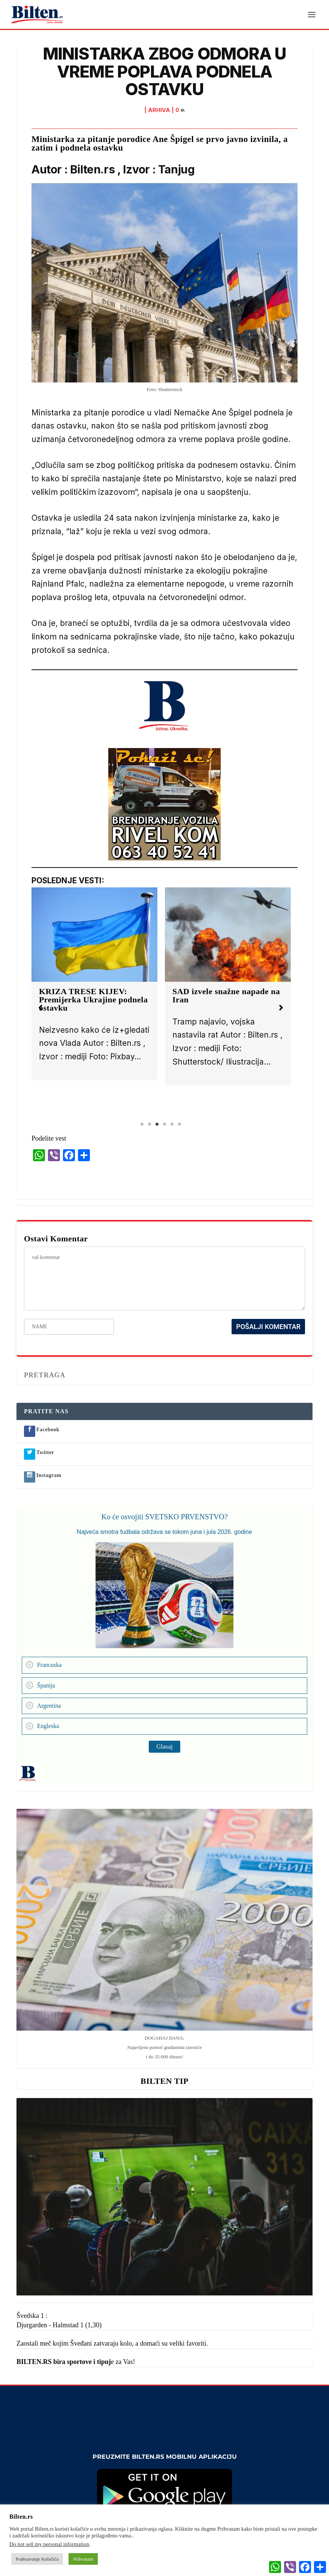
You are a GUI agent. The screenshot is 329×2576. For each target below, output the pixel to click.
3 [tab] (157, 1125)
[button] (40, 1009)
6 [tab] (179, 1125)
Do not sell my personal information (49, 2544)
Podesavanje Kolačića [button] (37, 2559)
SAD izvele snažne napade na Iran (226, 996)
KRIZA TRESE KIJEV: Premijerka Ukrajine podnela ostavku (93, 1001)
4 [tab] (164, 1125)
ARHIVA (159, 111)
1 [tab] (142, 1125)
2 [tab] (149, 1125)
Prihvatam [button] (83, 2559)
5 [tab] (172, 1125)
